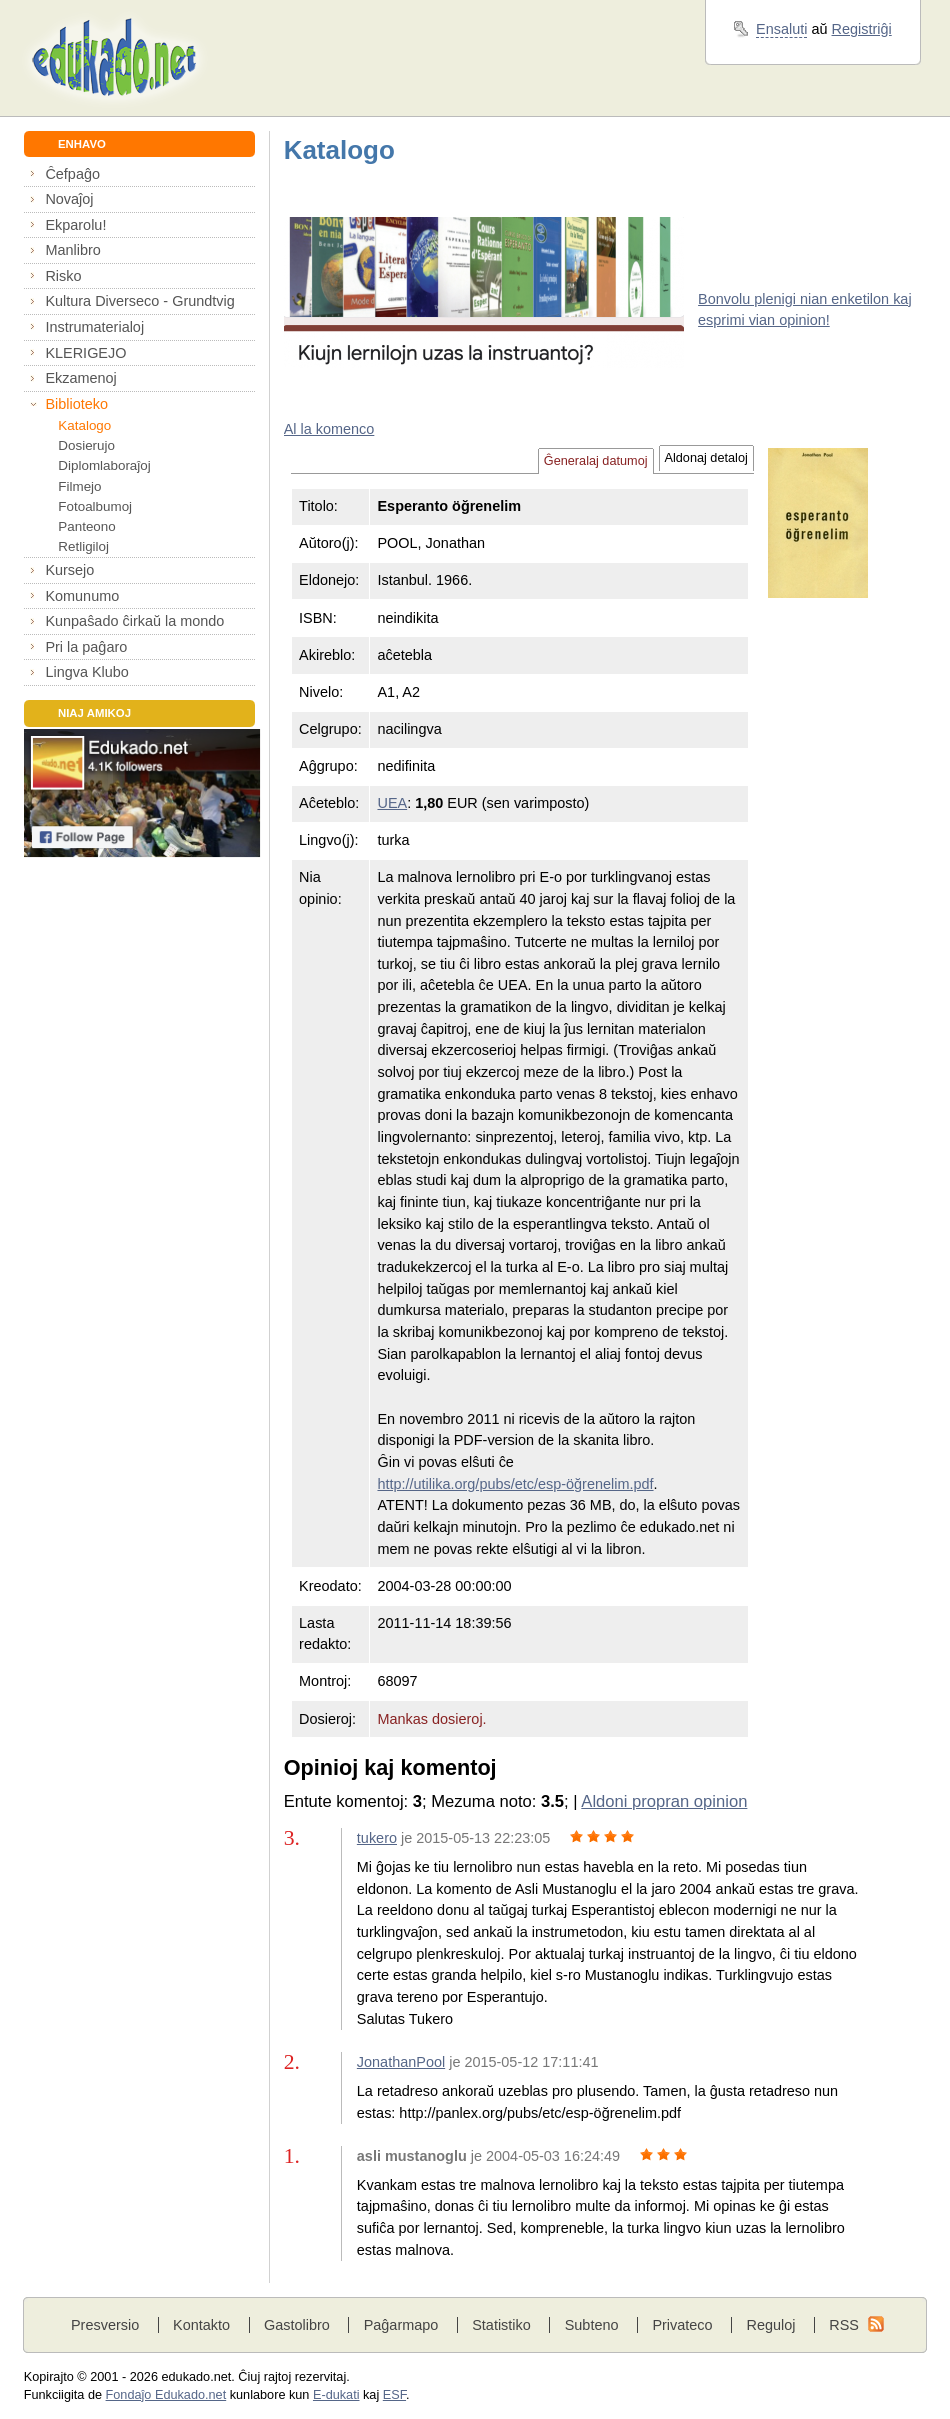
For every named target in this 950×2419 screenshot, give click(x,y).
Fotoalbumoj (95, 506)
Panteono (86, 526)
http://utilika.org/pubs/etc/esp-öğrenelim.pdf (515, 1484)
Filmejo (79, 486)
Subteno (592, 2325)
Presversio (105, 2325)
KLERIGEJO (85, 353)
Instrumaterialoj (94, 327)
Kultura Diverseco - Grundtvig (139, 301)
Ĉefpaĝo (72, 174)
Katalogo (84, 425)
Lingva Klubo (86, 672)
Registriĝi (862, 29)
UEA (392, 803)
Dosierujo (86, 445)
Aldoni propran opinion (664, 1801)
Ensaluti (781, 29)
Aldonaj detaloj (706, 458)
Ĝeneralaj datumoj (596, 461)
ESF (394, 2395)
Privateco (682, 2325)
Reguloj (770, 2325)
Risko (63, 276)
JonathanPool (401, 2062)
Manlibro (72, 250)
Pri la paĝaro (86, 647)
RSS (844, 2325)
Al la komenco (329, 429)
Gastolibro (297, 2325)
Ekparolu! (75, 225)
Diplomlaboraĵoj (104, 465)
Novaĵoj (69, 199)
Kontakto (201, 2325)
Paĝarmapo (401, 2325)
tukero (377, 1838)
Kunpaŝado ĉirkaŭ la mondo (134, 621)
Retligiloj (83, 546)
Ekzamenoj (80, 378)
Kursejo (69, 570)
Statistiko (501, 2325)
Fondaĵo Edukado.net (166, 2395)
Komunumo (82, 596)
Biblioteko (76, 404)
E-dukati (336, 2395)
